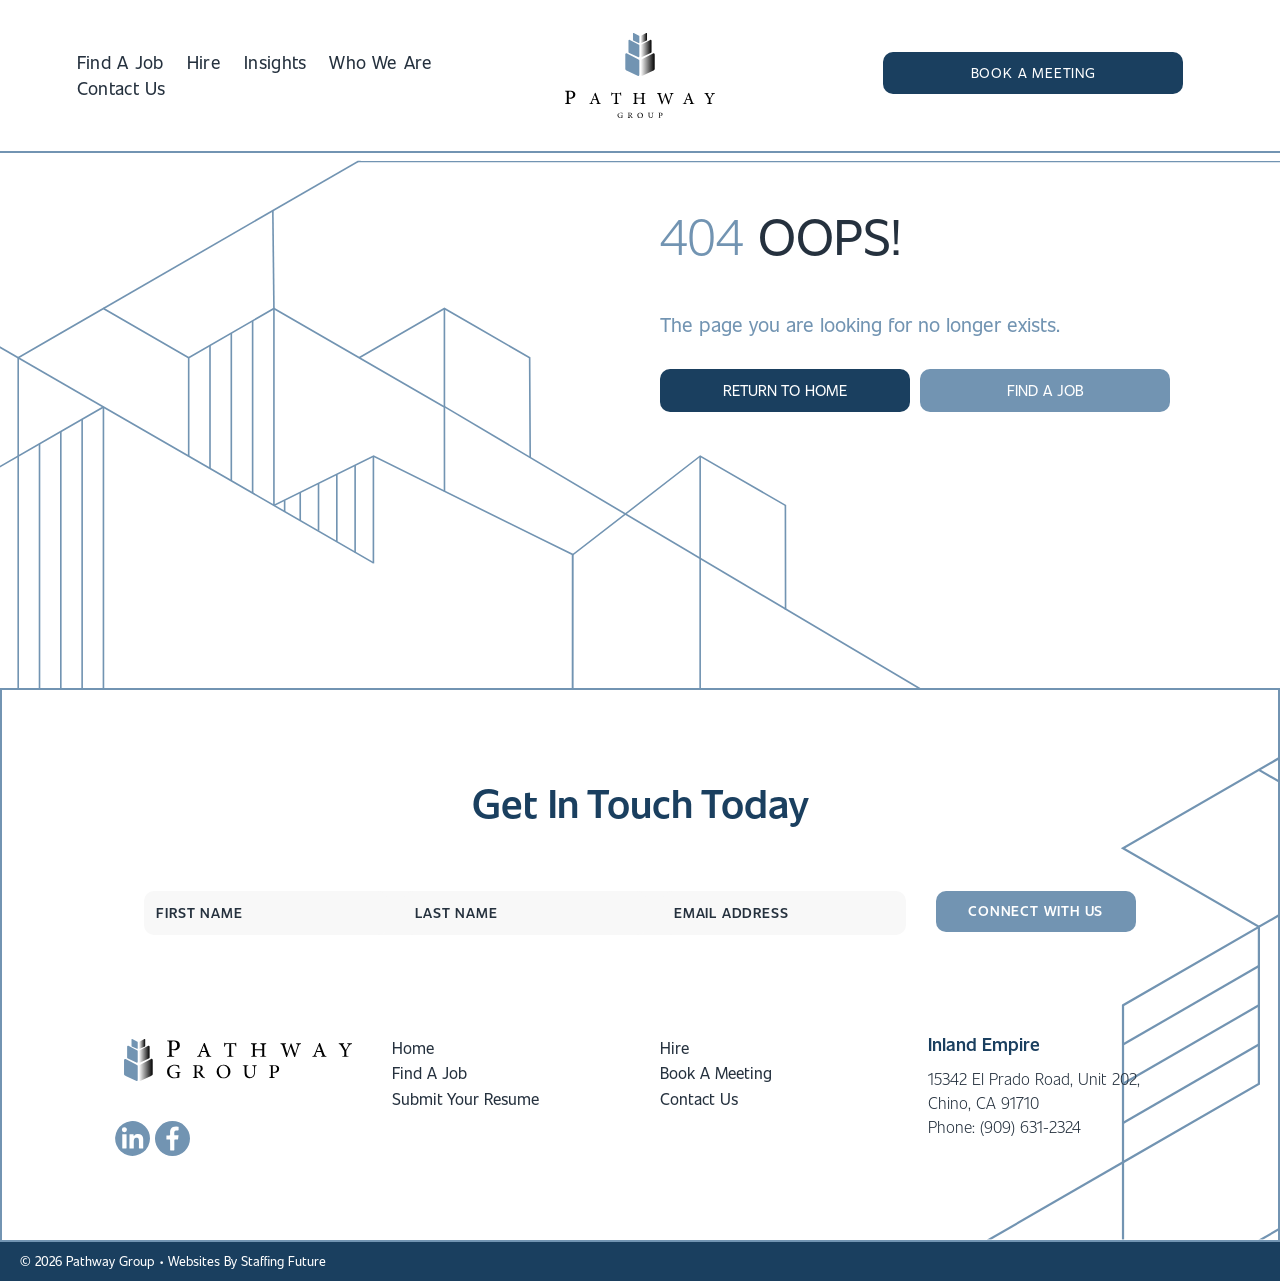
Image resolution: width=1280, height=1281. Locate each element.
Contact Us (699, 1098)
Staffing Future (283, 1260)
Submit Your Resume (465, 1098)
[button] (1033, 73)
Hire (674, 1047)
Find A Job (429, 1072)
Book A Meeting (716, 1072)
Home (413, 1047)
